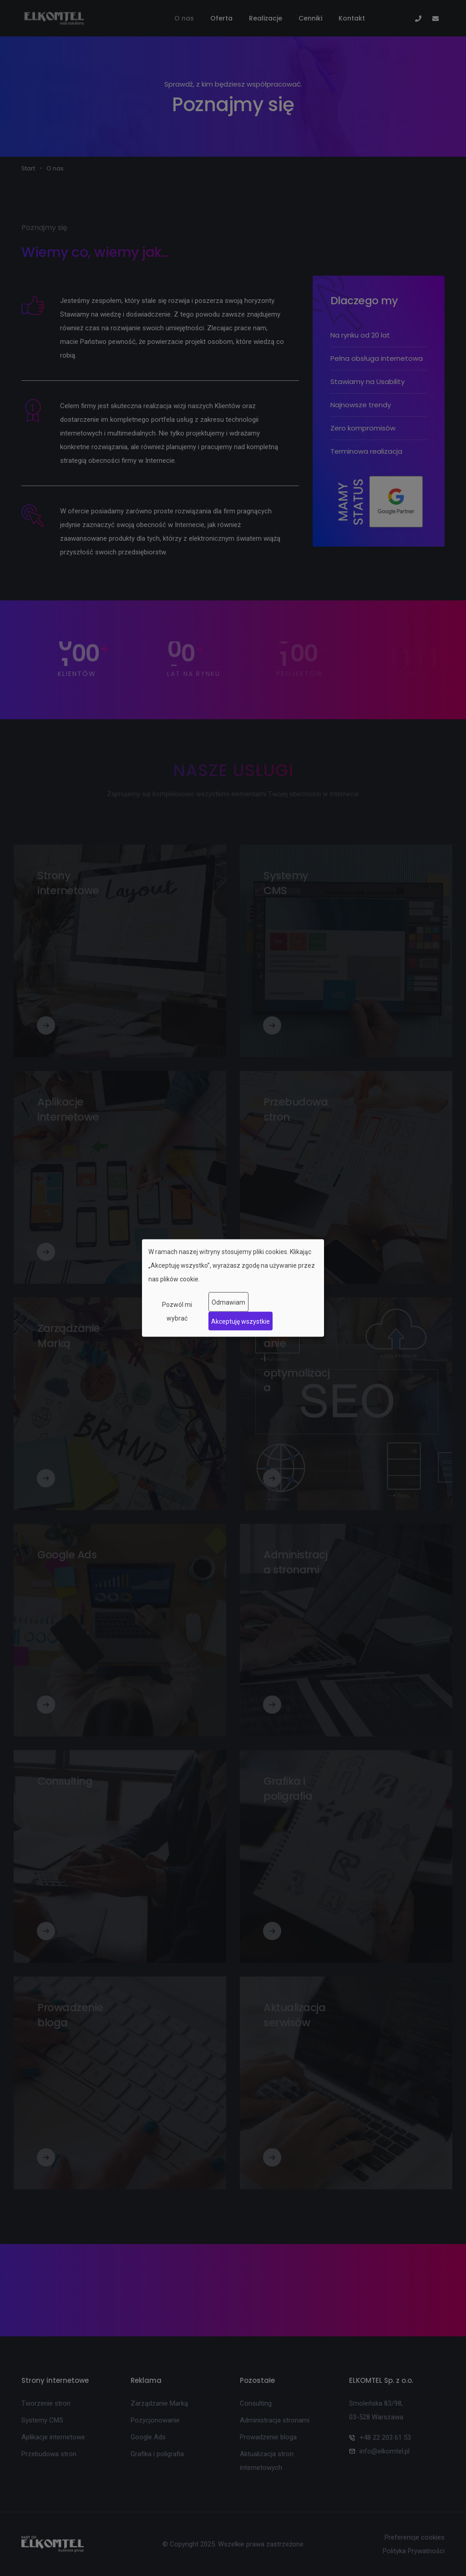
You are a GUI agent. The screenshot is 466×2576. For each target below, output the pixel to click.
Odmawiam (228, 1302)
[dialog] (233, 1288)
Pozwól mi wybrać (177, 1311)
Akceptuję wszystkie (240, 1321)
